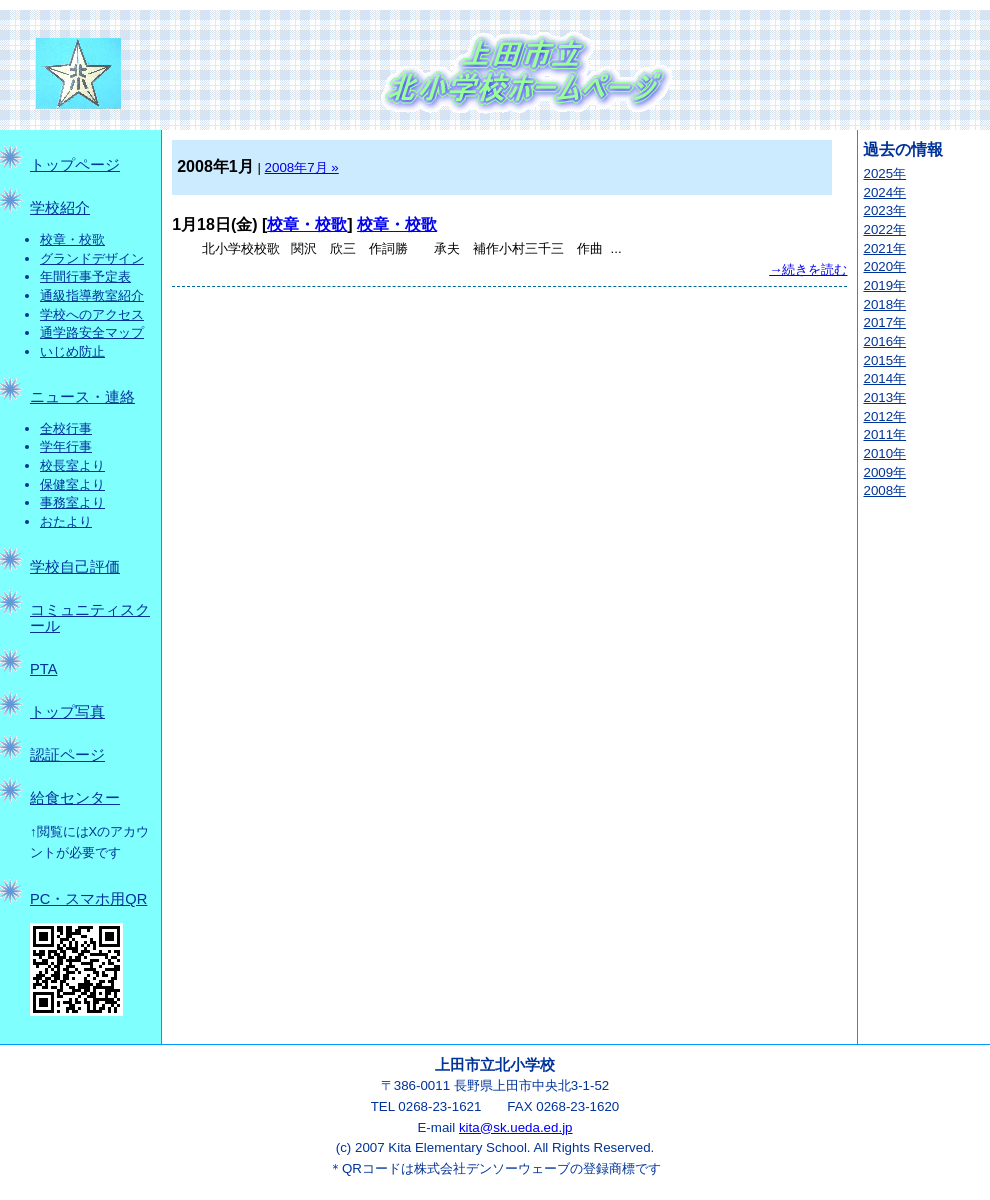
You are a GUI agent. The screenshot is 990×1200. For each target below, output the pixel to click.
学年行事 (66, 446)
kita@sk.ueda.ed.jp (516, 1127)
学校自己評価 (75, 567)
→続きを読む (808, 269)
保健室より (72, 484)
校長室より (72, 465)
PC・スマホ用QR (88, 899)
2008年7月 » (302, 167)
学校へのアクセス (92, 314)
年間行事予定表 (85, 276)
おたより (66, 521)
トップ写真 (67, 712)
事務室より (72, 502)
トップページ (75, 165)
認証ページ (67, 755)
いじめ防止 (72, 351)
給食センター (75, 798)
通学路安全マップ (92, 332)
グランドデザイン (92, 258)
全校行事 (66, 428)
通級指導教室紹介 (92, 295)
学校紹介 (60, 208)
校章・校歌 (72, 239)
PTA (43, 669)
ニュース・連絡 (82, 397)
